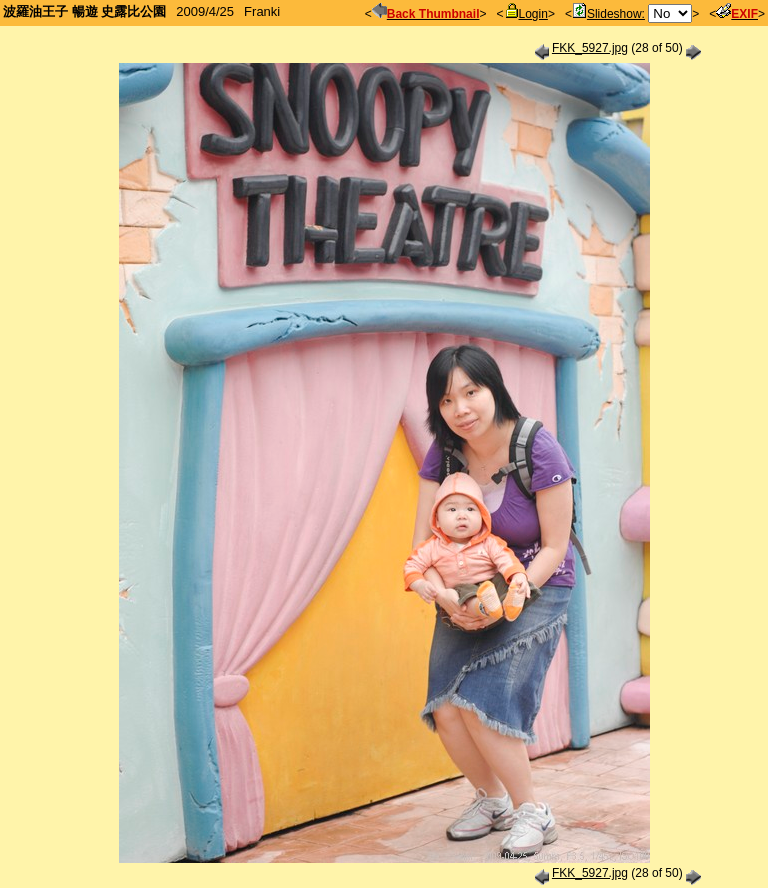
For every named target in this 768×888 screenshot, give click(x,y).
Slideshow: (608, 14)
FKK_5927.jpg (590, 48)
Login (526, 14)
